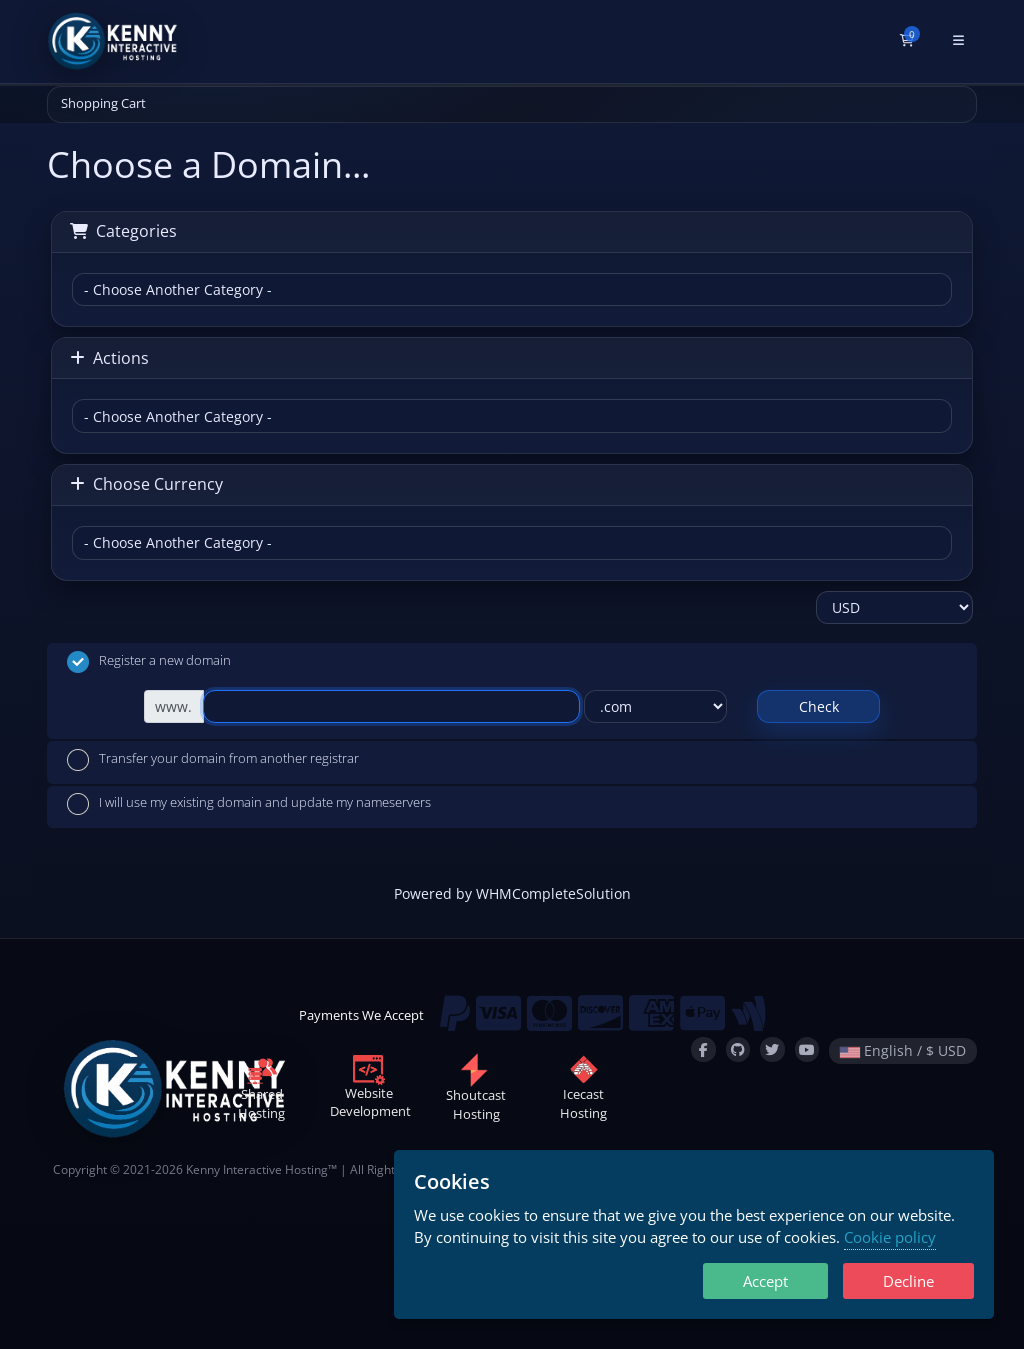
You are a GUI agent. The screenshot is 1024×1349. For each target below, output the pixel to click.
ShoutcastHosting (476, 1091)
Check (819, 706)
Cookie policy (890, 1237)
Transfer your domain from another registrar (213, 760)
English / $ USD (903, 1050)
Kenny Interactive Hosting (257, 1169)
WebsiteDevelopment (370, 1090)
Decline (908, 1281)
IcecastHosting (583, 1091)
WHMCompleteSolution (553, 893)
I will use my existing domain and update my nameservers (249, 804)
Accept (765, 1281)
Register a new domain (149, 662)
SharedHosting (261, 1091)
